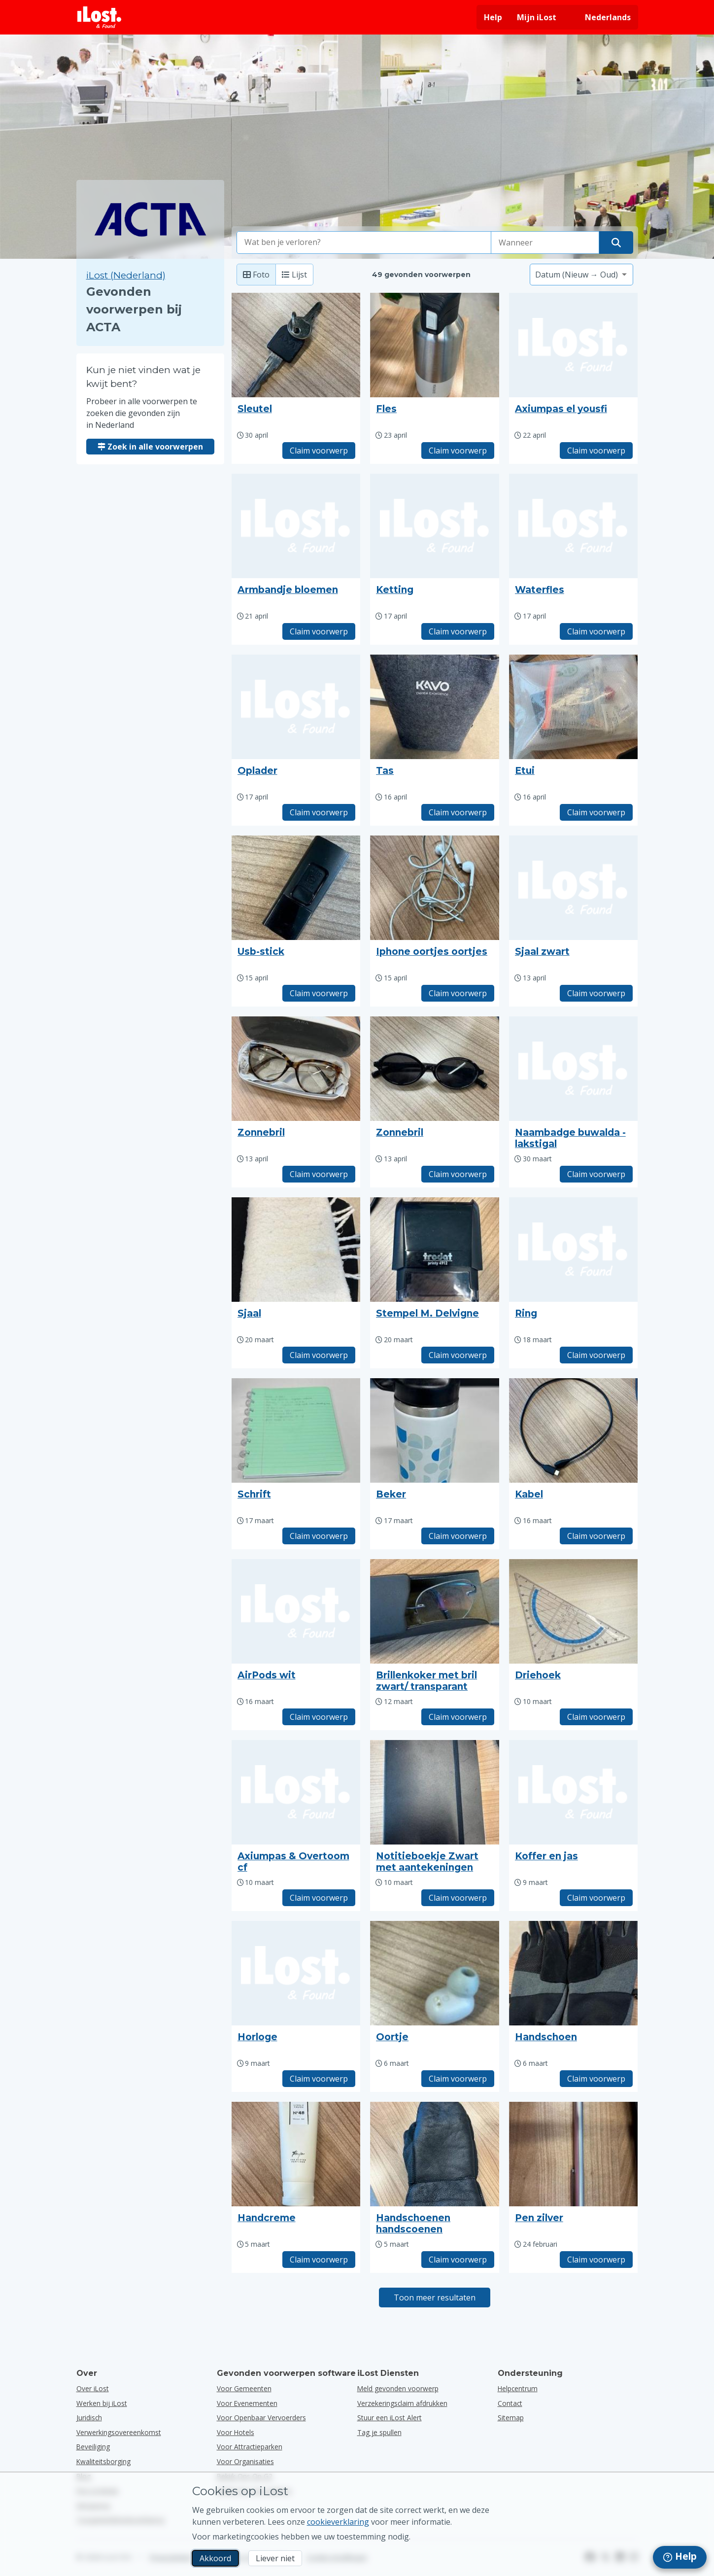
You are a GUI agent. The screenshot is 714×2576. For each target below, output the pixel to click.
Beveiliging (93, 2446)
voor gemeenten (244, 2388)
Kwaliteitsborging (103, 2461)
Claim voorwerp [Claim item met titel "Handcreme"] (319, 2259)
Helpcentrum (518, 2388)
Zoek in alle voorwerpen (150, 446)
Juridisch (89, 2417)
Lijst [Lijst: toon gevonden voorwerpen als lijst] (294, 274)
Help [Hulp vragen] (493, 17)
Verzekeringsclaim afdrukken (402, 2403)
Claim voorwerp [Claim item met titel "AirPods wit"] (319, 1716)
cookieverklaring (338, 2521)
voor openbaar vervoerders (261, 2417)
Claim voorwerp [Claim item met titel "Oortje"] (458, 2078)
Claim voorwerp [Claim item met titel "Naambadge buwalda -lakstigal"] (596, 1174)
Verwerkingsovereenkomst (118, 2432)
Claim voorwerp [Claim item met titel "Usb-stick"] (319, 993)
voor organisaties (245, 2461)
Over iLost (92, 2388)
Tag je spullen (379, 2432)
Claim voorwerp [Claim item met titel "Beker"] (458, 1536)
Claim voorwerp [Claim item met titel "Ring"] (596, 1355)
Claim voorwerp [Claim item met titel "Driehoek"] (596, 1716)
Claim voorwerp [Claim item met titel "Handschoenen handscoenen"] (458, 2259)
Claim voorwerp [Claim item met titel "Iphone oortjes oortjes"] (458, 993)
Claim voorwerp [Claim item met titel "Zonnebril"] (319, 1174)
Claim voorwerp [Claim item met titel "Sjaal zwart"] (596, 993)
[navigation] (680, 2557)
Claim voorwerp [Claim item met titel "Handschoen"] (596, 2078)
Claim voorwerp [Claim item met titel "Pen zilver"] (596, 2259)
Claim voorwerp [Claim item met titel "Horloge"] (319, 2078)
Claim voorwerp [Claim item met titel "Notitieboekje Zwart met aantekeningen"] (458, 1897)
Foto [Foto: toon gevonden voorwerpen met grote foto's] (256, 274)
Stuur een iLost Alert (389, 2417)
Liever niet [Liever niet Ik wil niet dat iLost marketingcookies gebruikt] (275, 2558)
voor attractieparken (249, 2446)
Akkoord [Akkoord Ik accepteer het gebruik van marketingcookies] (215, 2558)
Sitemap (511, 2417)
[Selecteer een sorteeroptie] (581, 274)
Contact (510, 2403)
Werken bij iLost (101, 2403)
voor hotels (235, 2432)
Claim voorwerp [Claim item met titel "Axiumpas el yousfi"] (596, 450)
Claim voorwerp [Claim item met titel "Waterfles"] (596, 631)
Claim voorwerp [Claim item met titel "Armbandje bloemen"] (319, 631)
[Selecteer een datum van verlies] (545, 242)
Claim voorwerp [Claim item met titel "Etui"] (596, 812)
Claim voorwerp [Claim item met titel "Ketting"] (458, 631)
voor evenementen (247, 2403)
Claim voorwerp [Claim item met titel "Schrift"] (319, 1536)
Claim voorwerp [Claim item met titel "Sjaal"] (319, 1355)
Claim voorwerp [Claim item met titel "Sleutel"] (319, 450)
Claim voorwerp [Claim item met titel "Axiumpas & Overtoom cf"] (319, 1897)
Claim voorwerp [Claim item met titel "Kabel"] (596, 1536)
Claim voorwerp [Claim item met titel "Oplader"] (319, 812)
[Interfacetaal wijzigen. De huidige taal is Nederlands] (601, 17)
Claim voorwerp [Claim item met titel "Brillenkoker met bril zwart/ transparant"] (458, 1716)
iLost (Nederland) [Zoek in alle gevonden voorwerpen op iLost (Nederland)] (126, 275)
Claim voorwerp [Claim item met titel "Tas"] (458, 812)
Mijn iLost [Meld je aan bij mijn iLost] (536, 17)
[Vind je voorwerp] (616, 242)
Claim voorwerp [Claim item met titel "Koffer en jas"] (596, 1897)
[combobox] (364, 242)
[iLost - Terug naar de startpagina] (99, 17)
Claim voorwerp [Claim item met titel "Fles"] (458, 450)
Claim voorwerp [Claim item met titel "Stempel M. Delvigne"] (458, 1355)
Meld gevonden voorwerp (398, 2388)
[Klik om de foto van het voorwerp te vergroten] (296, 345)
